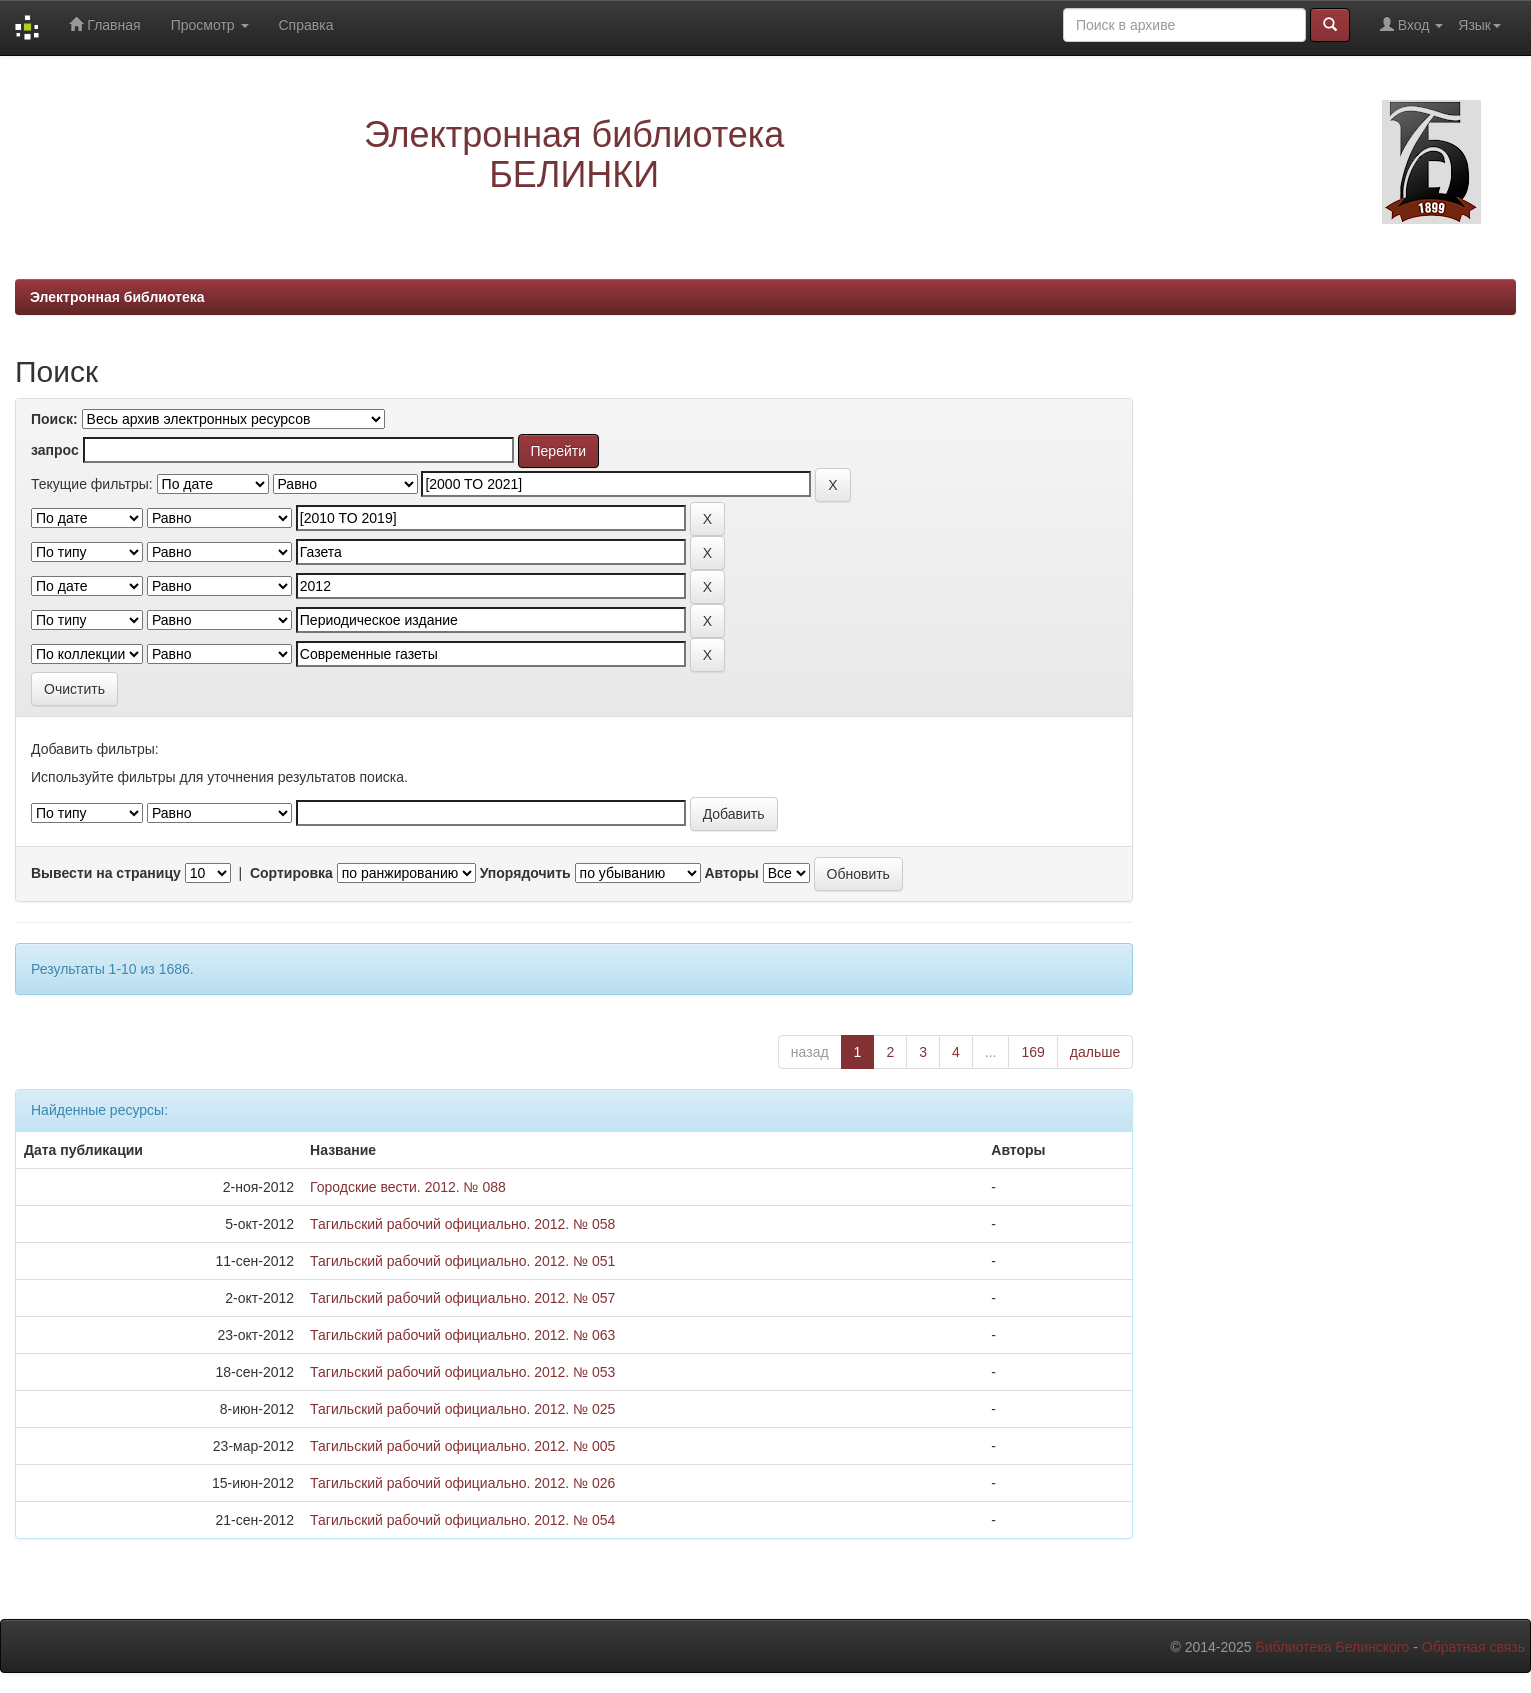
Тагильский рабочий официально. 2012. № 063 (462, 1335)
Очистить (74, 689)
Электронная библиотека (117, 297)
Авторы (731, 873)
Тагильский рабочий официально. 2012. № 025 (462, 1409)
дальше (1095, 1052)
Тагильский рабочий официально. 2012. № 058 (462, 1224)
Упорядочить (525, 873)
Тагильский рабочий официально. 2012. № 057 (462, 1298)
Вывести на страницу (106, 873)
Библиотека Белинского (1332, 1647)
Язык (1479, 25)
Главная (104, 24)
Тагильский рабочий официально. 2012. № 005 (462, 1446)
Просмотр (210, 25)
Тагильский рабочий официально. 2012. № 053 (462, 1372)
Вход (1411, 24)
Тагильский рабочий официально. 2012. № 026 (462, 1483)
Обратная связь (1473, 1647)
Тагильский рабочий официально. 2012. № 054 (462, 1520)
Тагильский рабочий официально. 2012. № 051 (462, 1261)
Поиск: (54, 419)
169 (1032, 1052)
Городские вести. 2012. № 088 (408, 1187)
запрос (55, 450)
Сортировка (291, 873)
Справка (306, 25)
